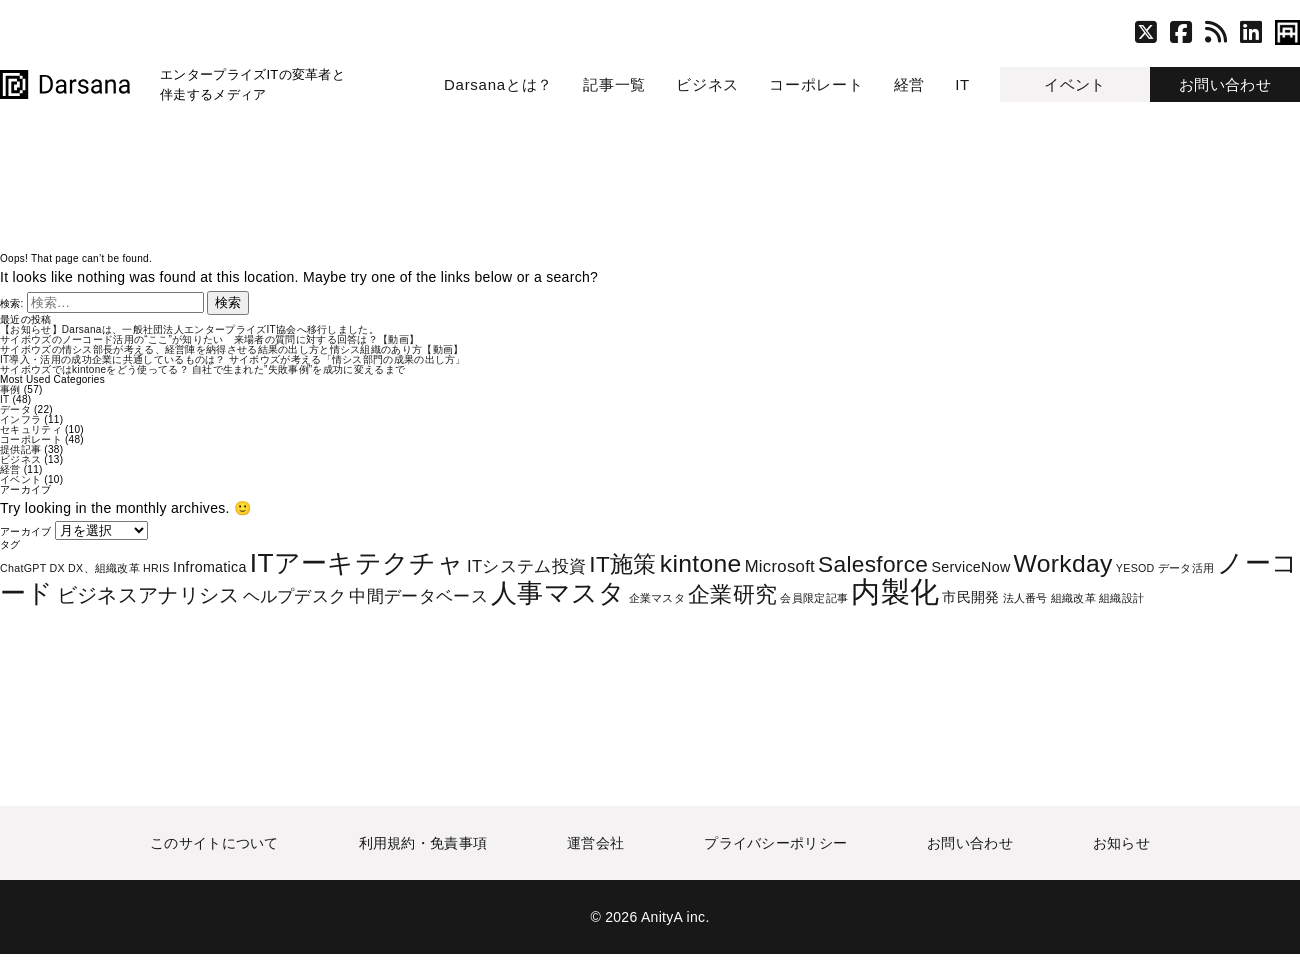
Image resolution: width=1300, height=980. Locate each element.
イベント (1074, 84)
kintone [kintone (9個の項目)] (701, 563)
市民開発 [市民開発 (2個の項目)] (970, 597)
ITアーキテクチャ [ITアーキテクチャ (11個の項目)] (357, 563)
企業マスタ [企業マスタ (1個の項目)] (657, 598)
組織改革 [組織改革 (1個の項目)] (1073, 598)
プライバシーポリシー (775, 843)
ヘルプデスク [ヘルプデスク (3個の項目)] (295, 596)
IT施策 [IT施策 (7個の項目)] (622, 564)
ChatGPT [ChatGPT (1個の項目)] (23, 568)
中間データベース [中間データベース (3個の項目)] (418, 596)
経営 (910, 84)
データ (15, 409)
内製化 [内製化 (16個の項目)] (895, 591)
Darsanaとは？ (498, 84)
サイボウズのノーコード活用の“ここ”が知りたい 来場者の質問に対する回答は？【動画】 (209, 339)
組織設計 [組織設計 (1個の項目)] (1121, 598)
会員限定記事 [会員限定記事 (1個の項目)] (814, 598)
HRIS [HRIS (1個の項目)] (156, 568)
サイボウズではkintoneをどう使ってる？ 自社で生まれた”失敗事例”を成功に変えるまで (202, 369)
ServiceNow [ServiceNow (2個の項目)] (970, 567)
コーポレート (816, 84)
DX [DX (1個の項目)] (57, 568)
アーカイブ (26, 531)
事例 (10, 389)
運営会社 (595, 843)
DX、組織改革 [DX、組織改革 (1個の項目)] (104, 568)
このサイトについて (214, 843)
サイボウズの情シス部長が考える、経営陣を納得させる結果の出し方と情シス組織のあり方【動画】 (232, 349)
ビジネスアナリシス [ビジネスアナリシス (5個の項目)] (148, 595)
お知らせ (1121, 843)
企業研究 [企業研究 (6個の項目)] (732, 594)
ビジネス (707, 84)
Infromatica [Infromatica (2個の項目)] (210, 567)
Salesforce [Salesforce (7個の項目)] (873, 564)
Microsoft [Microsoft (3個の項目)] (780, 566)
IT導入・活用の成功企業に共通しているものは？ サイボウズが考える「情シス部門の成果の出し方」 (233, 359)
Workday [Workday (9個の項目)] (1063, 563)
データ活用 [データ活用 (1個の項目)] (1186, 568)
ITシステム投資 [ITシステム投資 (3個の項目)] (526, 566)
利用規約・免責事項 (423, 843)
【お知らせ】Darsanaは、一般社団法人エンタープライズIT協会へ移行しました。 (189, 329)
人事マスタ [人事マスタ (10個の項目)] (558, 593)
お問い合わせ (1225, 84)
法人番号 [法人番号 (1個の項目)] (1025, 598)
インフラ (20, 419)
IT (962, 84)
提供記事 (20, 449)
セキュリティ (31, 429)
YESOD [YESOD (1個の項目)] (1135, 568)
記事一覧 (614, 84)
